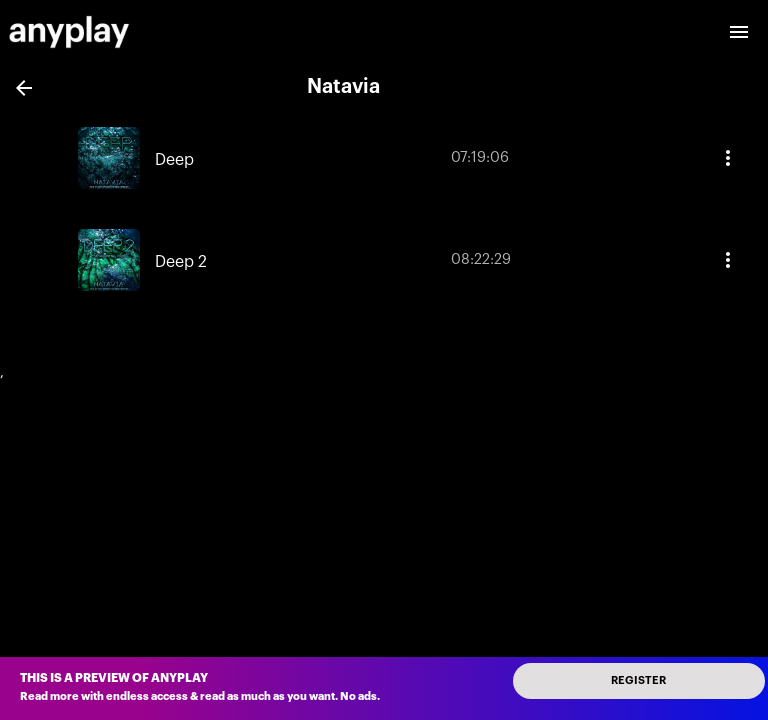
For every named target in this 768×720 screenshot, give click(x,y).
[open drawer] (739, 32)
